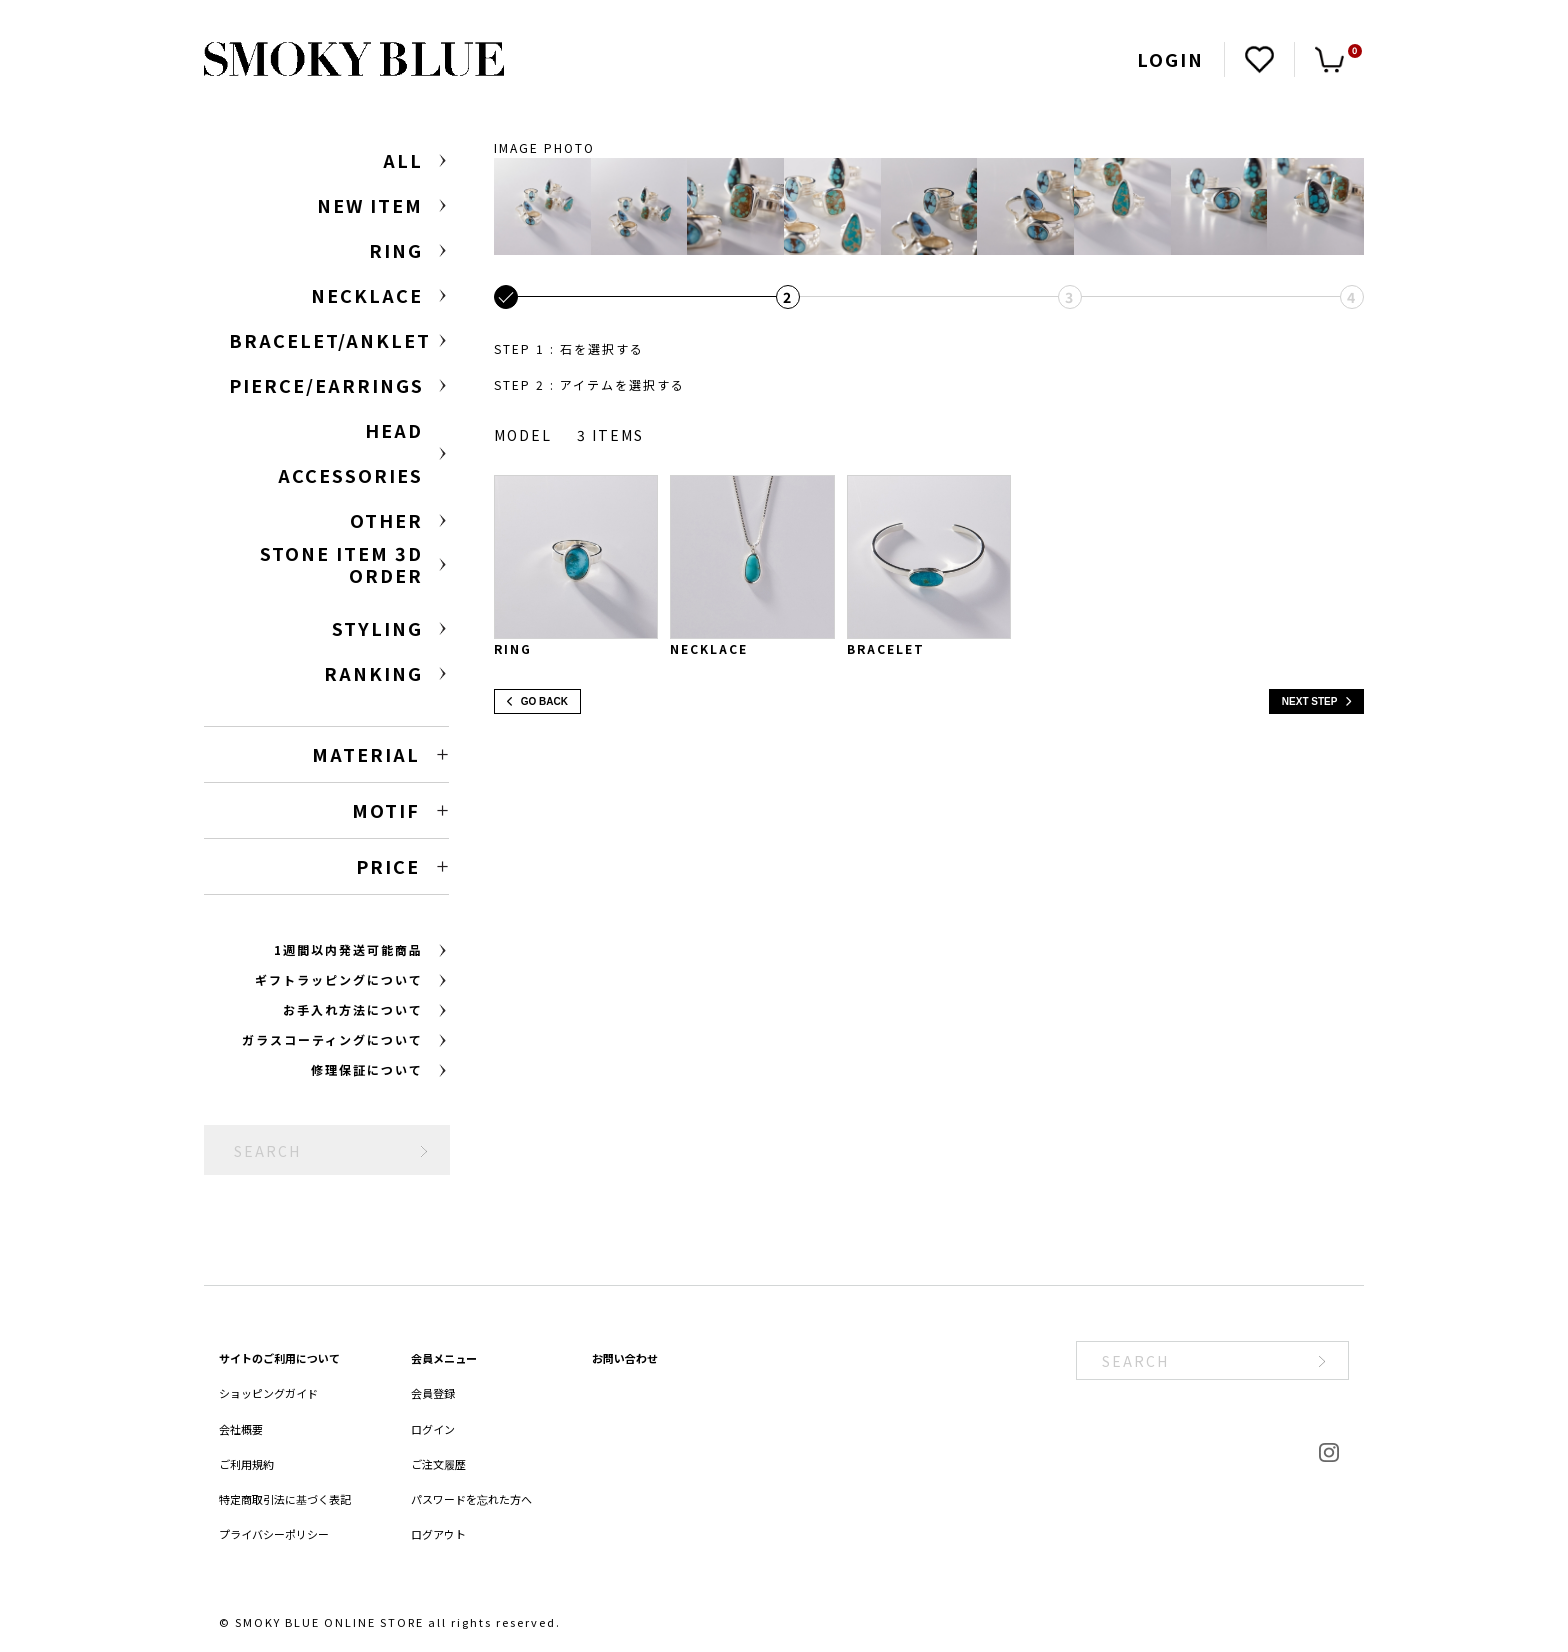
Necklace (709, 648)
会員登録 (433, 1393)
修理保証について (367, 1069)
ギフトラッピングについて (339, 979)
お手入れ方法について (353, 1009)
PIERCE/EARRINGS (326, 385)
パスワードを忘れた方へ (471, 1499)
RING (396, 250)
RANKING (373, 673)
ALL (403, 160)
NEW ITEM (370, 205)
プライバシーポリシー (274, 1534)
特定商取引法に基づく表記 (285, 1499)
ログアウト (438, 1534)
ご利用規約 (246, 1464)
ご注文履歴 (438, 1464)
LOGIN (1170, 59)
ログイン (433, 1429)
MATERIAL (366, 754)
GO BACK (537, 701)
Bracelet (886, 648)
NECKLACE (367, 295)
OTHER (386, 520)
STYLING (377, 628)
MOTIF (386, 810)
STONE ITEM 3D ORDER (341, 564)
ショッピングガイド (268, 1393)
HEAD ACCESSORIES (350, 452)
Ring (513, 648)
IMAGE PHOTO (544, 147)
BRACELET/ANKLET (330, 340)
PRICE (388, 866)
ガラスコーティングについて (332, 1039)
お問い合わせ (625, 1358)
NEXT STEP (1316, 701)
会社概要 (241, 1429)
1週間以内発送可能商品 (348, 949)
